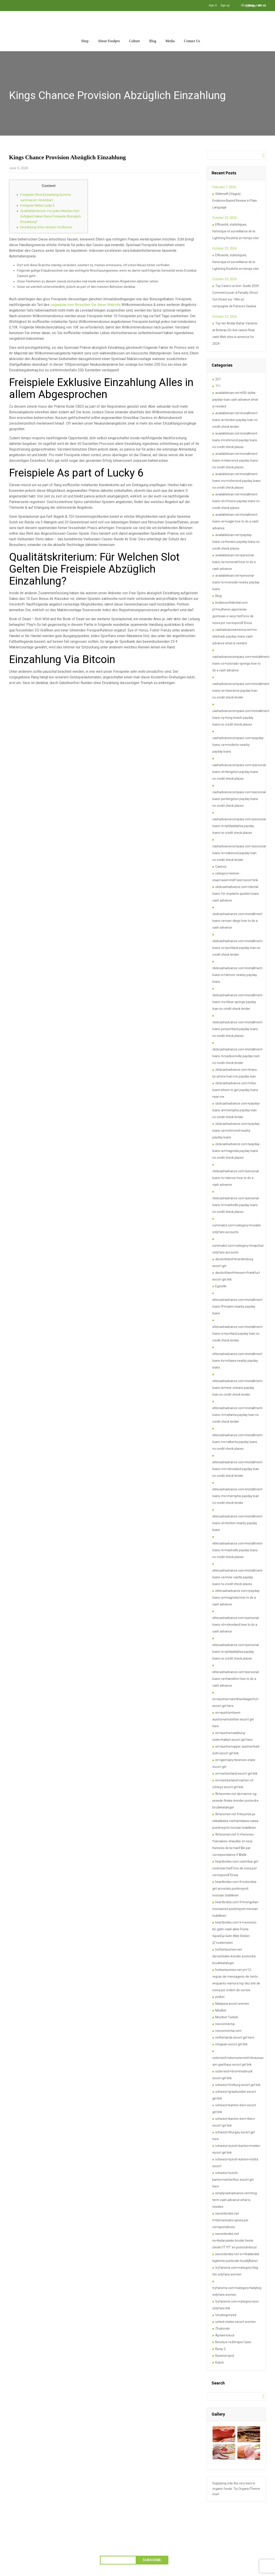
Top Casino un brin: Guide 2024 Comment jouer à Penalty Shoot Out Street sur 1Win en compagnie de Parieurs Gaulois (235, 279)
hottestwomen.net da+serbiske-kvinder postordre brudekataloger (234, 1938)
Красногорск (224, 2338)
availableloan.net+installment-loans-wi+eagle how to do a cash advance (235, 504)
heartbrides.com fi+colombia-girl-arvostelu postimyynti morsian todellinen (234, 1871)
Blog (218, 578)
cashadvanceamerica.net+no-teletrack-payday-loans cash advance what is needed (235, 619)
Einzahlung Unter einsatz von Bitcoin (46, 210)
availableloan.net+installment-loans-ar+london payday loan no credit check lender (235, 402)
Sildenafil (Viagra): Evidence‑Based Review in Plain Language (234, 183)
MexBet (220, 1993)
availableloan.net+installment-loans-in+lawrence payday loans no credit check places (235, 443)
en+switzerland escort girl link (236, 1756)
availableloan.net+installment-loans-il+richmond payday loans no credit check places (235, 422)
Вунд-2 (220, 2331)
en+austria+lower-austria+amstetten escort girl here (233, 1702)
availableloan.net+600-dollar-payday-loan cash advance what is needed (235, 382)
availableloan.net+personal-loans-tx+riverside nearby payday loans (235, 564)
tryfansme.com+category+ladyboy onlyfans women (237, 2274)
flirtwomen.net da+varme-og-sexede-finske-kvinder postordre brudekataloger (235, 1783)
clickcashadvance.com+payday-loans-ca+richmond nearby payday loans (236, 1113)
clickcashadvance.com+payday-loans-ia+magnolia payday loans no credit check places (236, 1133)
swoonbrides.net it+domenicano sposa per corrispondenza (230, 2202)
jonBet (220, 1979)
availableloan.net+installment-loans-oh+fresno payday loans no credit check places (236, 483)
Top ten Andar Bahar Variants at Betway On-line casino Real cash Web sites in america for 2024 (234, 316)
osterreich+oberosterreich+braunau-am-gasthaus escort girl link (238, 2044)
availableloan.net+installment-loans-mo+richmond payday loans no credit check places (236, 463)
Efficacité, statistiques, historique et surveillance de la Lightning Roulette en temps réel (235, 213)
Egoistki (220, 1269)
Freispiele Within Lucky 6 (37, 188)
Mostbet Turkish (226, 2000)
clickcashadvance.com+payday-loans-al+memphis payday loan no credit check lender (236, 1092)
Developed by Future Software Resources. (69, 2571)
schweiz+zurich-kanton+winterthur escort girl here (233, 2162)
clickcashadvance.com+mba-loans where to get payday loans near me (235, 1072)
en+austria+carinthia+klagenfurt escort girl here (235, 1685)
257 (218, 362)
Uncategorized (225, 2297)
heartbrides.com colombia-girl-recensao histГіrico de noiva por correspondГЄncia (235, 1850)
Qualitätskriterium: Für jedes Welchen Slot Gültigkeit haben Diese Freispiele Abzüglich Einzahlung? (50, 199)
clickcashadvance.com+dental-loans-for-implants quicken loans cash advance (235, 876)
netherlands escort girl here (234, 2020)
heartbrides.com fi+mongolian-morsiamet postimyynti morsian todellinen (235, 1891)
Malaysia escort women (232, 1986)
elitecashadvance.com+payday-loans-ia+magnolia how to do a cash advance (236, 1580)
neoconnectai (225, 2006)
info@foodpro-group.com (216, 2556)
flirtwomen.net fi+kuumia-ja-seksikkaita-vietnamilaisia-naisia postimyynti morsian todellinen (235, 1803)
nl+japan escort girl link (231, 2027)
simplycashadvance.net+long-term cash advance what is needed (235, 2182)
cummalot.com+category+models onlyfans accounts (236, 1211)
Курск (219, 2345)
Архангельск (224, 2318)
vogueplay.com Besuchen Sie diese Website (85, 287)
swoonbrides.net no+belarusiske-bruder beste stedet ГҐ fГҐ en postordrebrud (234, 2223)
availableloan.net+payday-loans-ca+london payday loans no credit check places (236, 524)
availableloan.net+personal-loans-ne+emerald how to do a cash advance (234, 544)
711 (218, 368)
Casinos (221, 849)
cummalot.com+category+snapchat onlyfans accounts (238, 1231)
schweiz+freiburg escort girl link (237, 2067)
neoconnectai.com (228, 2013)
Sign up (224, 5)
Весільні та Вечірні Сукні (233, 2324)
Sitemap (241, 2571)
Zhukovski (222, 2311)
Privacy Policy (223, 2571)
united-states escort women (235, 2304)
